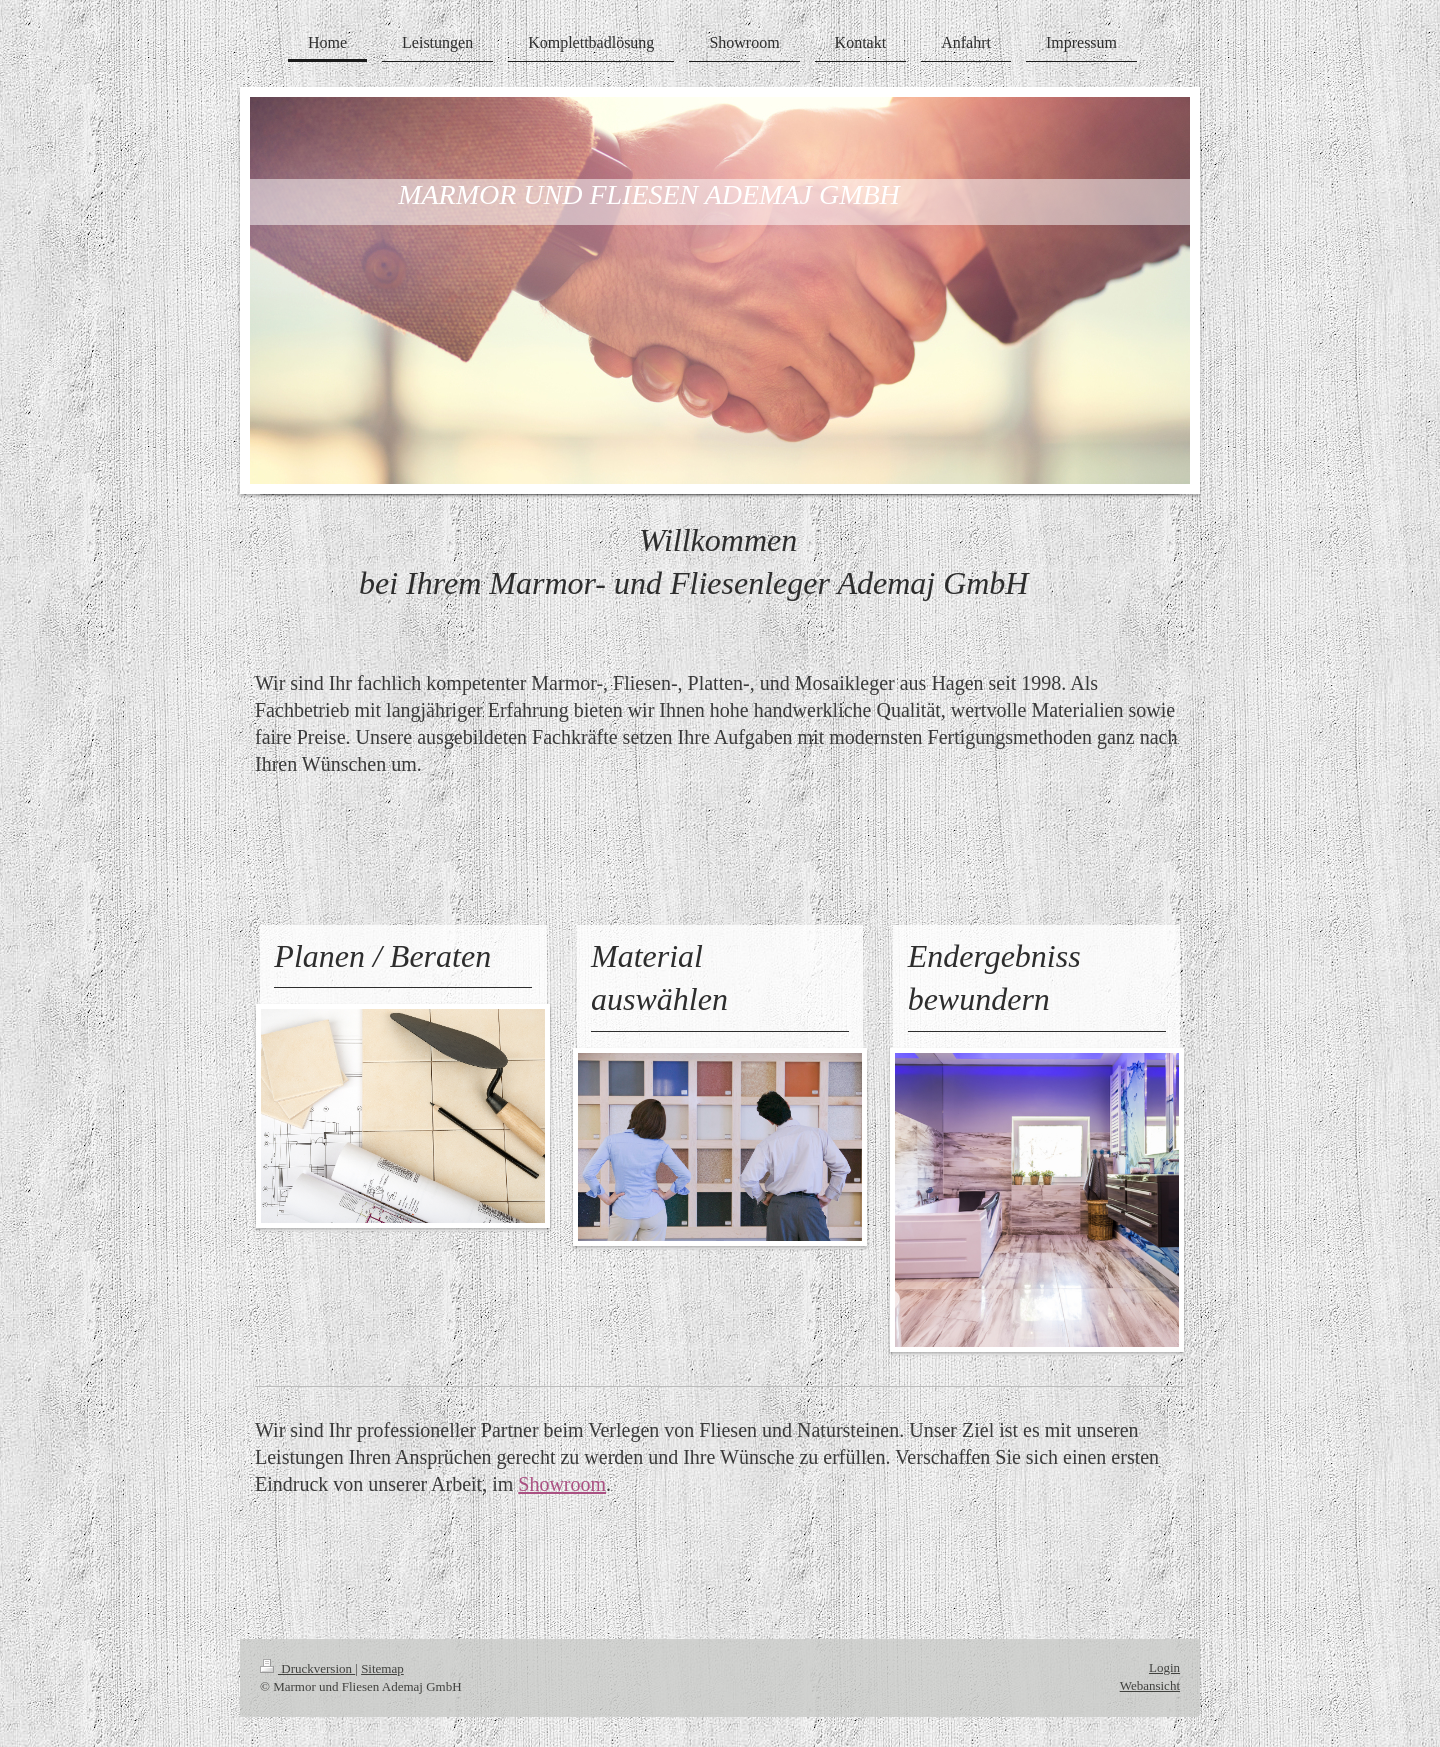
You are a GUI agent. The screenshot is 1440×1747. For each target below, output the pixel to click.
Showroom (562, 1484)
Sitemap (382, 1668)
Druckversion (307, 1668)
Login (1164, 1667)
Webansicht (1150, 1685)
